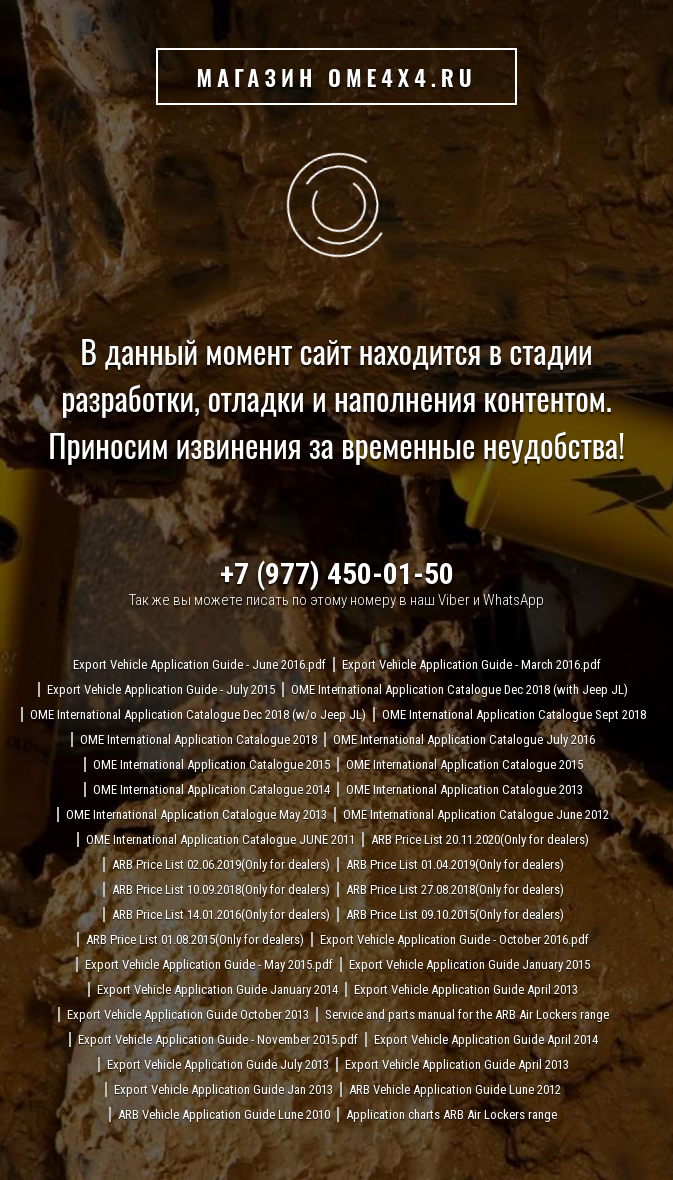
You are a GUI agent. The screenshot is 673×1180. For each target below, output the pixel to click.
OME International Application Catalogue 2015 (211, 764)
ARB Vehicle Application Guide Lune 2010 (224, 1114)
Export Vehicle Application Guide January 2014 (217, 989)
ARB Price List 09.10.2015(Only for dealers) (455, 914)
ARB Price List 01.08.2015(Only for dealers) (195, 939)
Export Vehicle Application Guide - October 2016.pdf (454, 939)
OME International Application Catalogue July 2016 (464, 739)
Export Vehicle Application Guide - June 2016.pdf (199, 664)
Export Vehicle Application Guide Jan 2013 (223, 1089)
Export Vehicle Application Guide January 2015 (469, 964)
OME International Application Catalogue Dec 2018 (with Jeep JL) (459, 689)
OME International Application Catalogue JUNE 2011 (220, 839)
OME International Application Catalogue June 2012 (476, 814)
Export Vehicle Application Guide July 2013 (218, 1064)
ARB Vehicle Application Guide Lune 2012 (455, 1089)
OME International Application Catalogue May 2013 (196, 814)
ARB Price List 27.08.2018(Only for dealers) (455, 889)
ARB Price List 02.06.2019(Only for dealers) (221, 864)
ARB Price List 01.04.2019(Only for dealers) (455, 864)
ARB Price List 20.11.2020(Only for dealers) (480, 839)
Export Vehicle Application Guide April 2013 (466, 989)
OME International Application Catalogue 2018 (198, 739)
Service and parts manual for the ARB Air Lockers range (467, 1014)
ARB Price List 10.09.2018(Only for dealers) (221, 889)
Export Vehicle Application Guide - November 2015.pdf (218, 1039)
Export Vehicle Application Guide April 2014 (486, 1039)
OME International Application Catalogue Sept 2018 (514, 714)
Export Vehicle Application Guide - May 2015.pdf (209, 964)
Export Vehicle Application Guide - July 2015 (161, 689)
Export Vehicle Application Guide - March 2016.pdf (471, 664)
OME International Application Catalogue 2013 (464, 789)
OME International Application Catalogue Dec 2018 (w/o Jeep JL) (198, 714)
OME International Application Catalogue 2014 (211, 789)
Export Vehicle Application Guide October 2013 (188, 1014)
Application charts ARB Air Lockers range (451, 1114)
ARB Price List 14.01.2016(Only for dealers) (221, 914)
